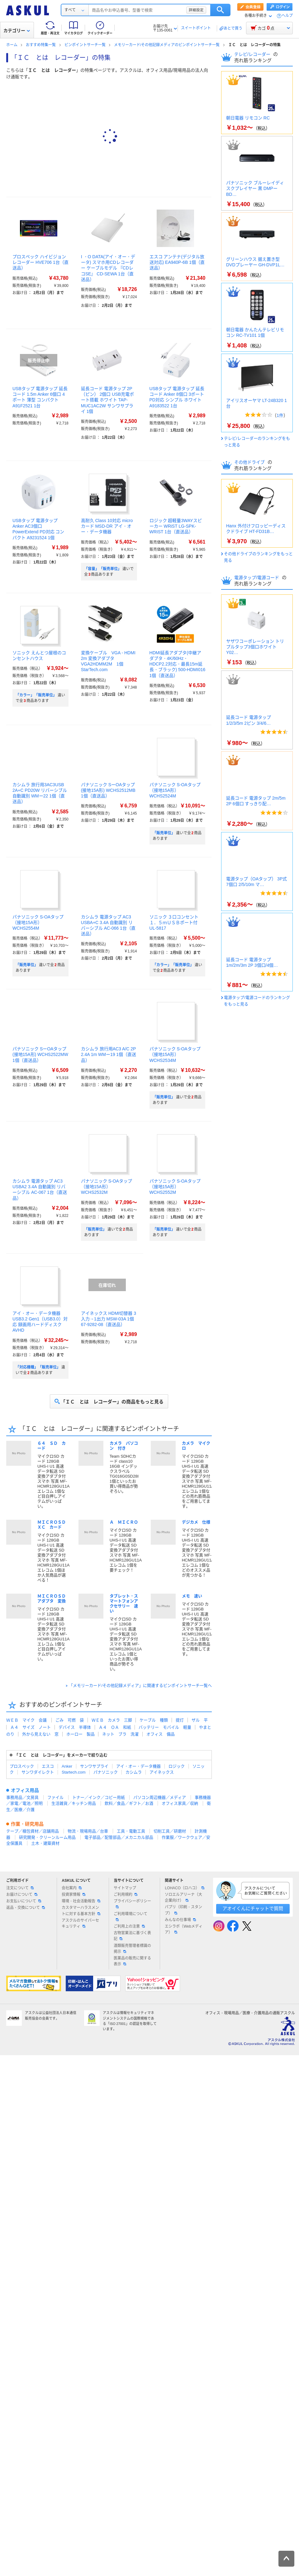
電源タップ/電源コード (257, 577)
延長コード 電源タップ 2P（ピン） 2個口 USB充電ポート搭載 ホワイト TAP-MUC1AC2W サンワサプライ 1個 (107, 400)
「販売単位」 (164, 833)
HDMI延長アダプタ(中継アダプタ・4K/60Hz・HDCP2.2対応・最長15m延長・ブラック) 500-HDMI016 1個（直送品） (178, 664)
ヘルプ (287, 16)
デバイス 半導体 (75, 1727)
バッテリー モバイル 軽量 (165, 1727)
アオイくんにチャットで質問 (252, 1908)
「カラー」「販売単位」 (36, 695)
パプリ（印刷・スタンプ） (183, 1910)
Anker (67, 1766)
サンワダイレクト (37, 1772)
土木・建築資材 (45, 1843)
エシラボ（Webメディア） (183, 1929)
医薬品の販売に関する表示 (132, 1961)
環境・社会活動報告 (81, 1901)
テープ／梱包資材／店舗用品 (32, 1831)
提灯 (180, 1720)
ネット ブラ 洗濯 (120, 1734)
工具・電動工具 (131, 1831)
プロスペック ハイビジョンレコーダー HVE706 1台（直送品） (40, 262)
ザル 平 (200, 1720)
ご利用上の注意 (129, 1926)
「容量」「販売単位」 (102, 569)
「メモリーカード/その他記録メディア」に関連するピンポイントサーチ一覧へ (140, 1685)
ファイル (55, 1797)
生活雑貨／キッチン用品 (73, 1803)
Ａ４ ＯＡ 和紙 (115, 1727)
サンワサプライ (94, 1766)
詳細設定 (196, 10)
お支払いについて (23, 1901)
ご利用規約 (125, 1894)
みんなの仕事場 (180, 1920)
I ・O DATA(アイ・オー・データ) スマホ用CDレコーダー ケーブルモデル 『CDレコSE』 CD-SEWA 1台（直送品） (108, 268)
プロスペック (22, 1766)
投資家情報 (73, 1894)
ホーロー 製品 (80, 1734)
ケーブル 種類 (154, 1720)
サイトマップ (125, 1888)
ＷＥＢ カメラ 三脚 (112, 1720)
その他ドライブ (250, 462)
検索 (220, 10)
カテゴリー (16, 30)
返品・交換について (25, 1907)
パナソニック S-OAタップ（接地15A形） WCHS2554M (38, 922)
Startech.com (74, 1772)
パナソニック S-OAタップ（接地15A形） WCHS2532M (106, 1187)
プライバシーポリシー (132, 1903)
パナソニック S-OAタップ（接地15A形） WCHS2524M (175, 790)
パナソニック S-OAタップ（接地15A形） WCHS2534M (175, 1054)
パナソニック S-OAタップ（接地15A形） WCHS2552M (175, 1187)
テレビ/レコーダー (253, 54)
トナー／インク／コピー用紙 (98, 1797)
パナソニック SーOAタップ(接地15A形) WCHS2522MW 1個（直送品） (40, 1054)
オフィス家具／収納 (180, 1803)
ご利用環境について (130, 1916)
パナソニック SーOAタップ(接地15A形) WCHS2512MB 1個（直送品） (108, 790)
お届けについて (21, 1894)
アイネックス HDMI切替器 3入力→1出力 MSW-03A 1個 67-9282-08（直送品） (108, 1319)
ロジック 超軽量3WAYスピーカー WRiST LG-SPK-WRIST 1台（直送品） (176, 526)
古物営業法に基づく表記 (132, 1936)
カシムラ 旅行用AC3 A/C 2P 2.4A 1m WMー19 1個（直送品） (108, 1054)
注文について (20, 1888)
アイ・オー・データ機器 (138, 1766)
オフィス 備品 (160, 1734)
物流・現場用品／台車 (88, 1831)
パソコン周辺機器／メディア (159, 1797)
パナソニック (105, 1772)
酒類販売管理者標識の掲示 (132, 1949)
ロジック (176, 1766)
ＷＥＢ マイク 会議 (26, 1720)
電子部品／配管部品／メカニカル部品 (118, 1837)
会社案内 (72, 1888)
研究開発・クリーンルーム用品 (47, 1837)
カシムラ (134, 1772)
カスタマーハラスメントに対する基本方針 (81, 1910)
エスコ (48, 1766)
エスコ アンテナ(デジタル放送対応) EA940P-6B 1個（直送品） (177, 262)
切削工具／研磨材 (170, 1831)
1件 (280, 415)
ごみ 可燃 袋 (69, 1720)
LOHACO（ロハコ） (184, 1888)
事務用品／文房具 (22, 1797)
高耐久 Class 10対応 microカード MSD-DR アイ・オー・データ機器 (107, 526)
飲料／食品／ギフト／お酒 (129, 1803)
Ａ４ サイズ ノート (30, 1727)
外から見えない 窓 (40, 1734)
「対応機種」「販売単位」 (38, 1367)
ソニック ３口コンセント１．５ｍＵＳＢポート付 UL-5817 (174, 922)
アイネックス (162, 1772)
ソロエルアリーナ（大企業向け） (183, 1897)
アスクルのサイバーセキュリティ (80, 1923)
